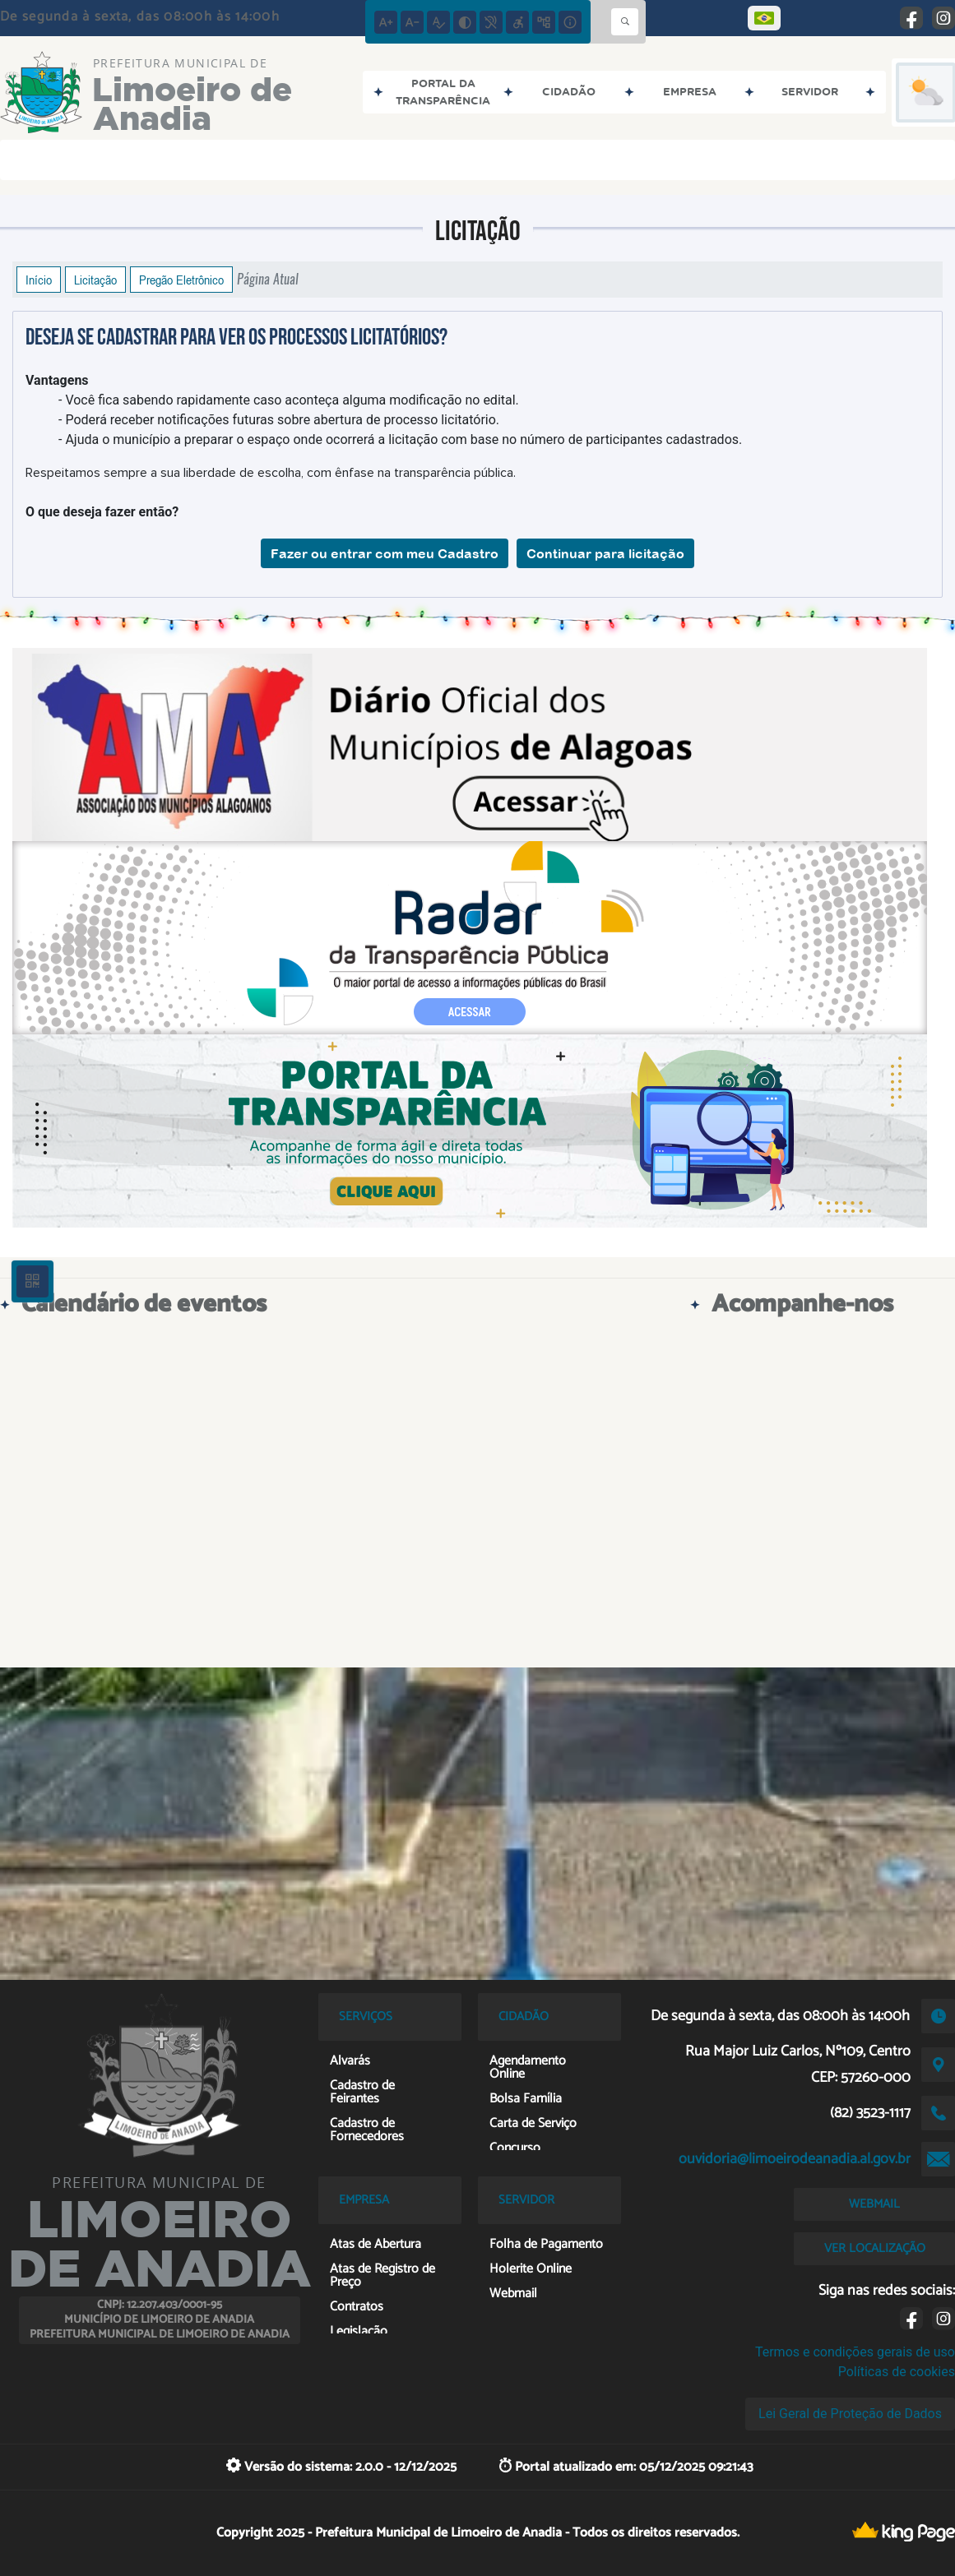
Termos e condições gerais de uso (855, 2352)
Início (38, 279)
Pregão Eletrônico (181, 279)
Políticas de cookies (896, 2371)
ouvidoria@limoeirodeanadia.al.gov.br (795, 2159)
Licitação (95, 279)
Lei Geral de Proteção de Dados (850, 2413)
